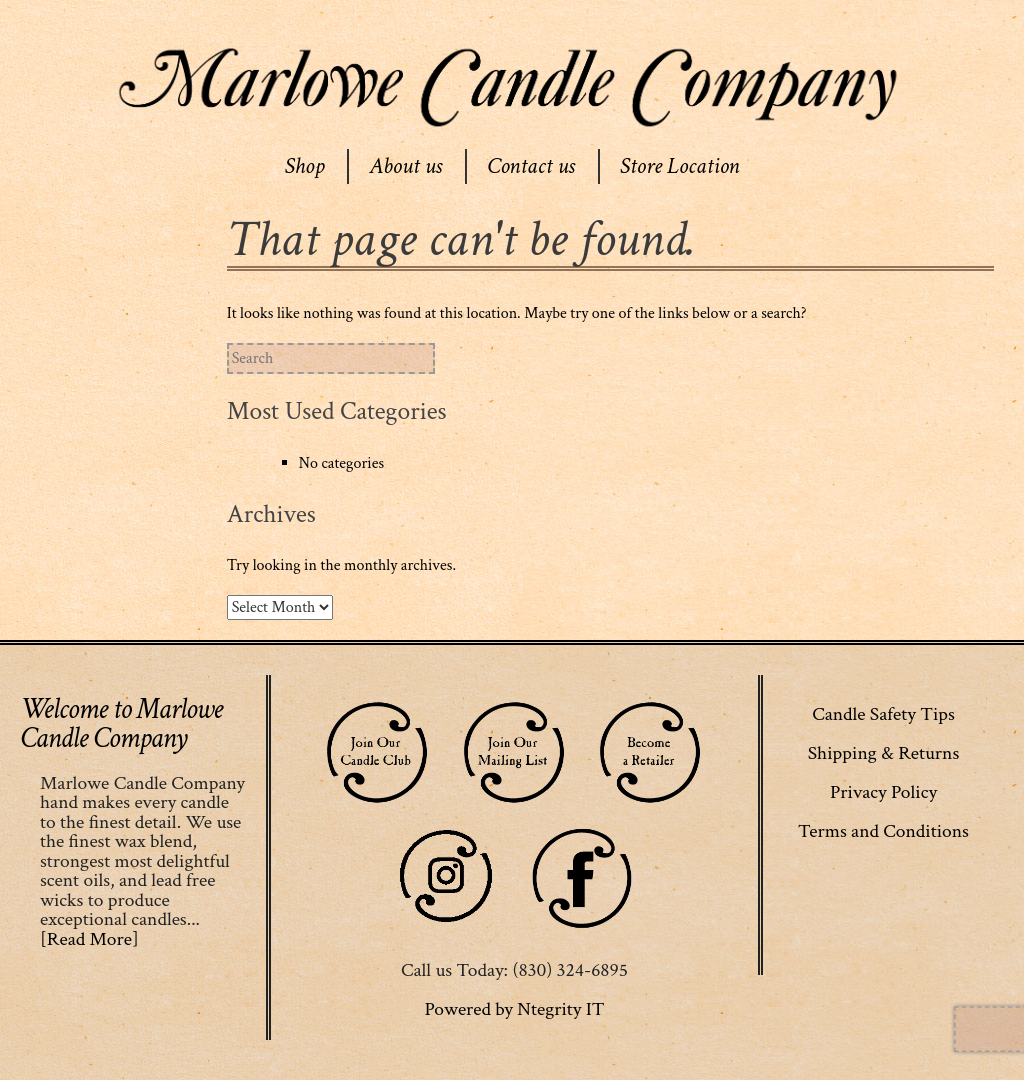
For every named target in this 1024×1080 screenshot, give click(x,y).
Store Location (680, 166)
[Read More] (89, 939)
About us (405, 166)
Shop (304, 166)
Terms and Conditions (883, 831)
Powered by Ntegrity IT (514, 1009)
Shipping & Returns (884, 753)
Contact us (531, 166)
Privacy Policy (883, 792)
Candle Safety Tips (883, 714)
